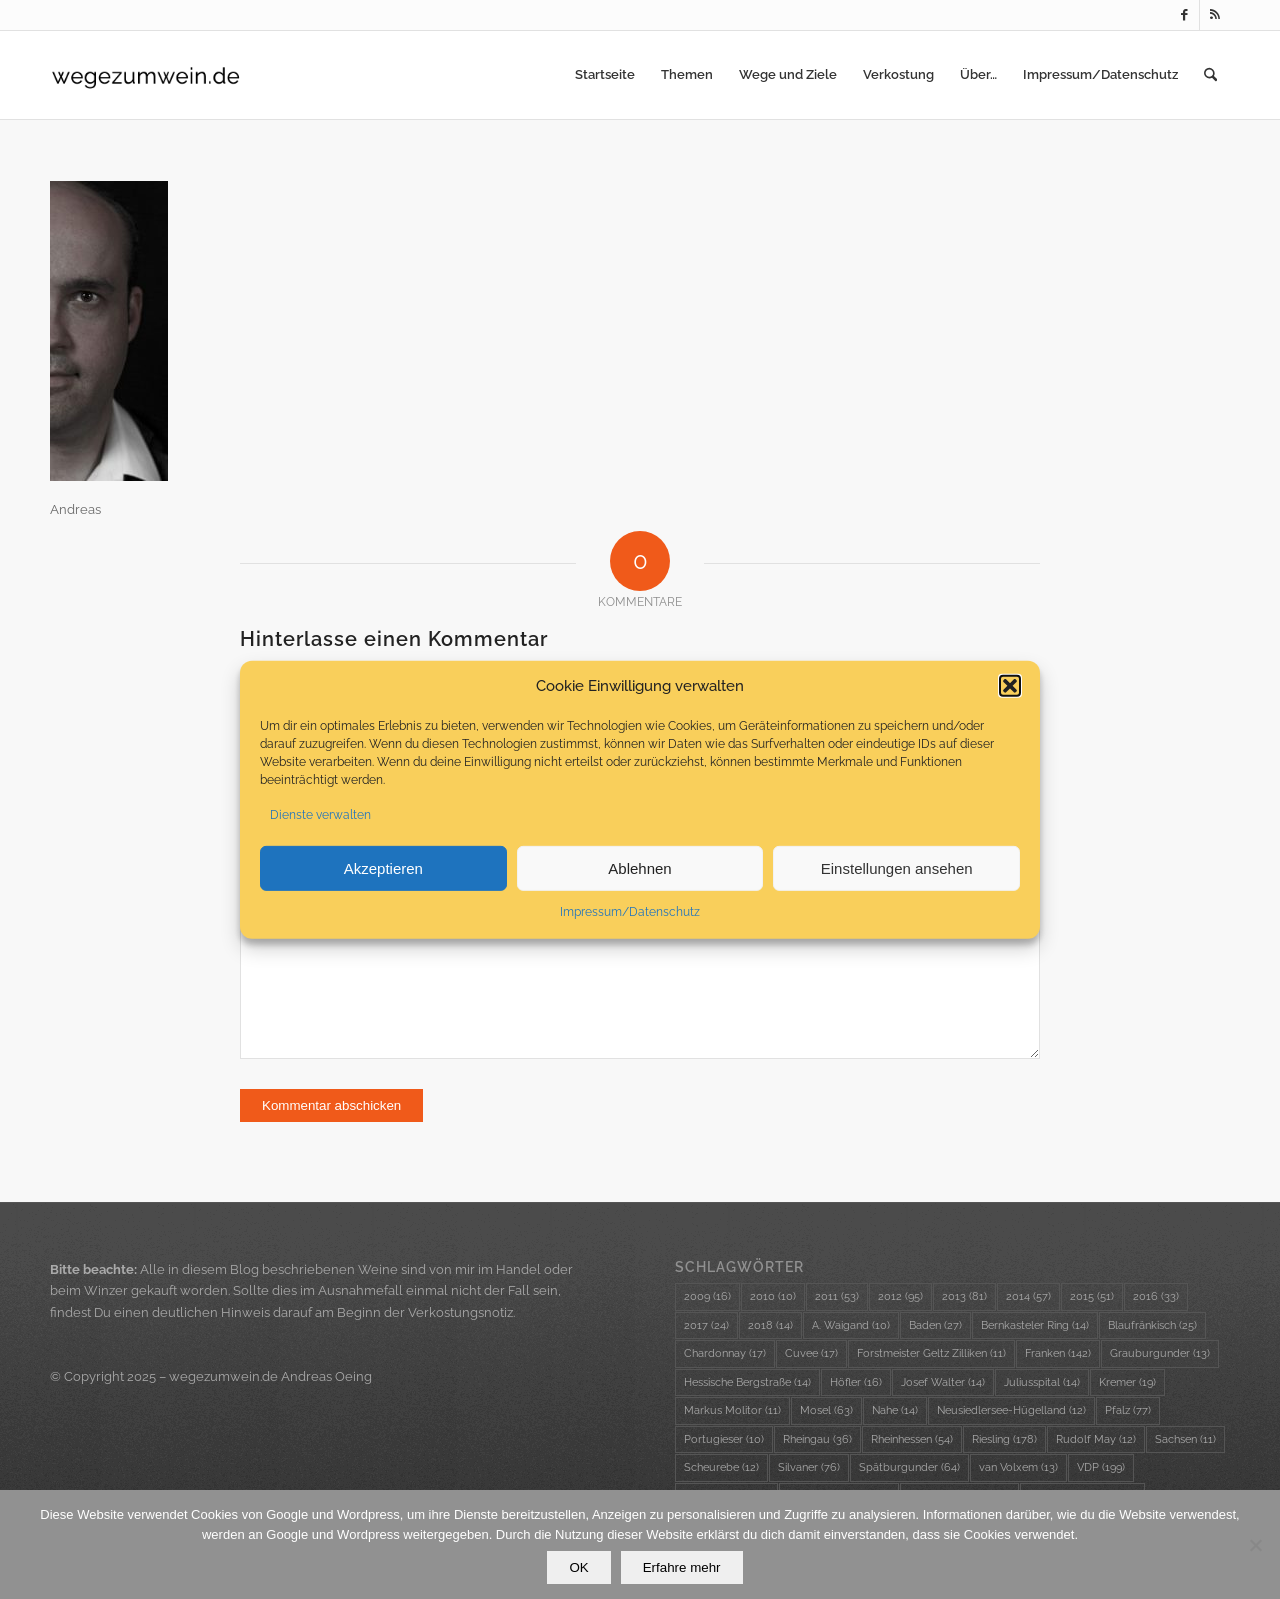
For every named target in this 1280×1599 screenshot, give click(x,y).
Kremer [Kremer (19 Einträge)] (1127, 1382)
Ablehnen (639, 871)
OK (578, 1567)
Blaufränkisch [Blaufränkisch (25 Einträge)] (1152, 1325)
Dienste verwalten (320, 818)
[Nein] (1255, 1545)
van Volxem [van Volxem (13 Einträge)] (1018, 1467)
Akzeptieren (383, 871)
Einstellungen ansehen (897, 871)
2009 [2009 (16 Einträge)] (707, 1296)
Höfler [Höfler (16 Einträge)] (856, 1382)
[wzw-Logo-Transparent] (146, 75)
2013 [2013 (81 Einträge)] (964, 1296)
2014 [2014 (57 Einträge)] (1028, 1296)
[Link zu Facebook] (1184, 15)
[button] (1010, 690)
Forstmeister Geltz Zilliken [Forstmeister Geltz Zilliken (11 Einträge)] (931, 1353)
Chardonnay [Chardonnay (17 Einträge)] (725, 1353)
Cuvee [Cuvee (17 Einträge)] (811, 1353)
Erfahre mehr (682, 1567)
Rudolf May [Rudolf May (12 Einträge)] (1096, 1439)
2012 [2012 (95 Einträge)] (900, 1296)
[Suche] (1210, 75)
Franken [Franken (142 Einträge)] (1058, 1353)
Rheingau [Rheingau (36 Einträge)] (817, 1439)
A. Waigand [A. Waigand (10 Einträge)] (851, 1325)
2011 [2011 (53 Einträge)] (837, 1296)
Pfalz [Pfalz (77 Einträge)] (1128, 1410)
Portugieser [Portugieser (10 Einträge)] (724, 1439)
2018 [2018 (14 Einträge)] (770, 1325)
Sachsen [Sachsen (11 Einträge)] (1185, 1439)
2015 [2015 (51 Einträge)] (1092, 1296)
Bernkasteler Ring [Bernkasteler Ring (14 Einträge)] (1035, 1325)
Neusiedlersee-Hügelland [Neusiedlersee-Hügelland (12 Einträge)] (1011, 1410)
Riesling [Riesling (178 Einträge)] (1004, 1439)
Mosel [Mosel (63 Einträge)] (826, 1410)
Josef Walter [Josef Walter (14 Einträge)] (943, 1382)
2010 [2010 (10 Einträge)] (773, 1296)
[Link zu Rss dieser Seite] (1215, 15)
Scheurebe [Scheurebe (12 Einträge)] (721, 1467)
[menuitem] (605, 75)
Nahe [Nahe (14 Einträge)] (895, 1410)
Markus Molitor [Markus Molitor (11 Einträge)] (732, 1410)
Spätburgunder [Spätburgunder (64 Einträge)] (909, 1467)
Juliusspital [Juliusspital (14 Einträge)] (1042, 1382)
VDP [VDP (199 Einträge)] (1101, 1467)
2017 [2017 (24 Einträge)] (706, 1325)
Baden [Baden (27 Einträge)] (935, 1325)
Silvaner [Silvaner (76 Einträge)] (809, 1467)
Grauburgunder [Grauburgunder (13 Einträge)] (1160, 1353)
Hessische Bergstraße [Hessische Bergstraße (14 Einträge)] (747, 1382)
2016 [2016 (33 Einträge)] (1156, 1296)
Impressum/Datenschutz (630, 916)
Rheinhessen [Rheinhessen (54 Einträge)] (912, 1439)
